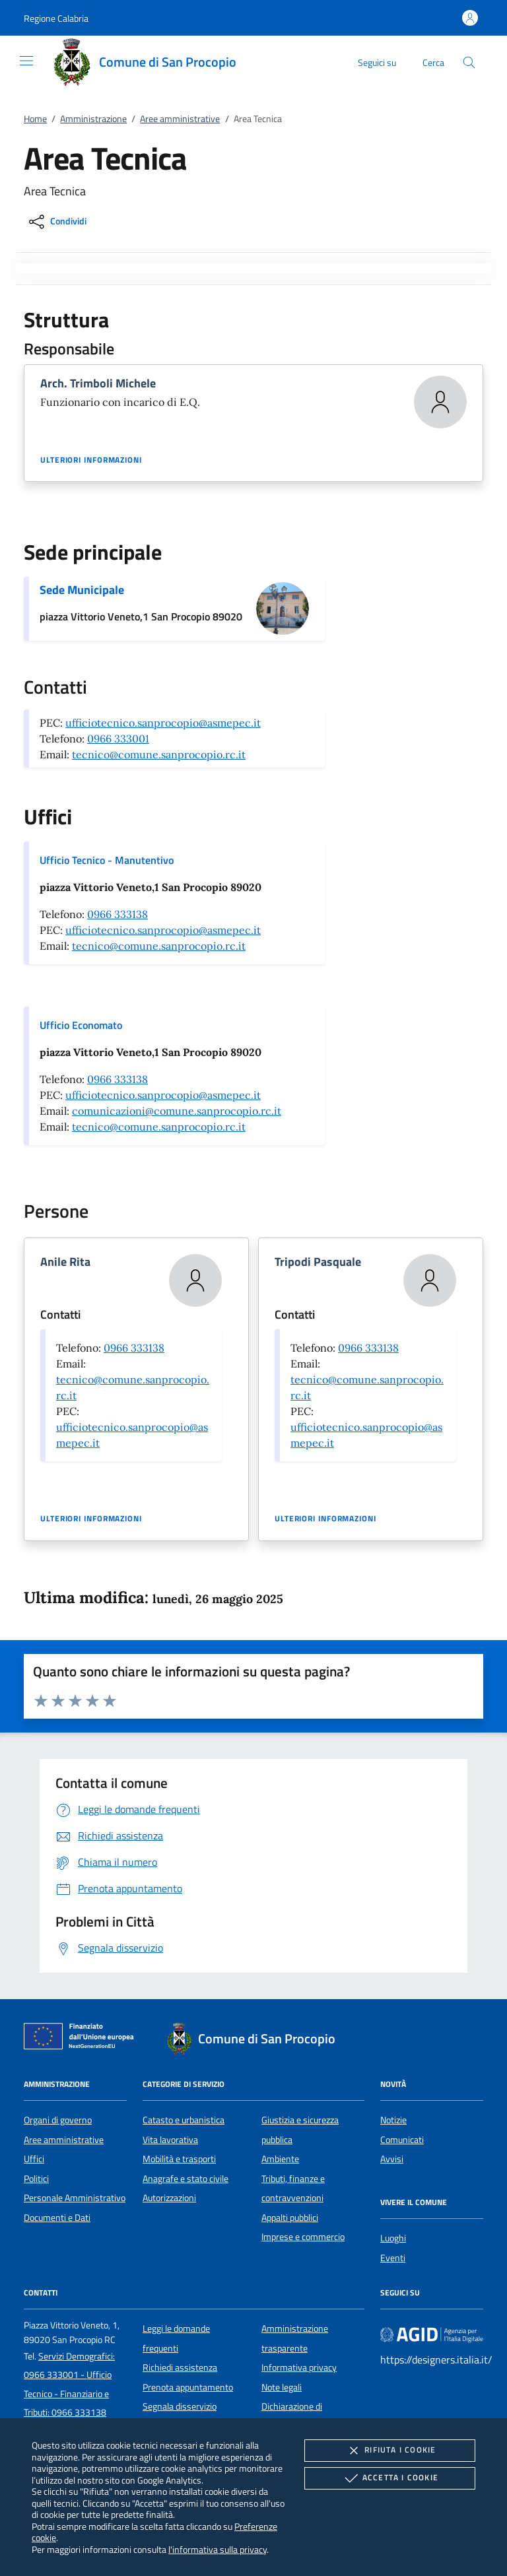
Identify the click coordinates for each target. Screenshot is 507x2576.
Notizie (393, 2120)
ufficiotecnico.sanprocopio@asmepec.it (163, 722)
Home (35, 119)
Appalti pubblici (289, 2217)
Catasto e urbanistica (183, 2120)
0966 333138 (117, 914)
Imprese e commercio (303, 2236)
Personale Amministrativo (74, 2198)
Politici (36, 2178)
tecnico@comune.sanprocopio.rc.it (159, 754)
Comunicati (402, 2139)
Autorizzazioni (169, 2198)
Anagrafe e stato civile (185, 2178)
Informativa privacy (299, 2367)
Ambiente (280, 2159)
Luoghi (393, 2238)
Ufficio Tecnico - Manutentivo (107, 860)
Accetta (389, 2478)
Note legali (281, 2387)
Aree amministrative (180, 119)
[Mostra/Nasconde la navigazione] (26, 61)
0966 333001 (118, 738)
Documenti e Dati (57, 2217)
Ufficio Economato (81, 1025)
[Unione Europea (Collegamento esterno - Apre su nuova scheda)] (82, 2038)
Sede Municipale (82, 590)
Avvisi (391, 2159)
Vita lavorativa (170, 2139)
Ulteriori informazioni (91, 460)
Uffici (34, 2159)
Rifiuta (389, 2450)
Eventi (392, 2258)
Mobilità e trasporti (179, 2159)
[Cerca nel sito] (469, 62)
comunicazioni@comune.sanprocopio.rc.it (176, 1110)
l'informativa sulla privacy (217, 2549)
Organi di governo (58, 2120)
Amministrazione (93, 119)
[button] (56, 18)
